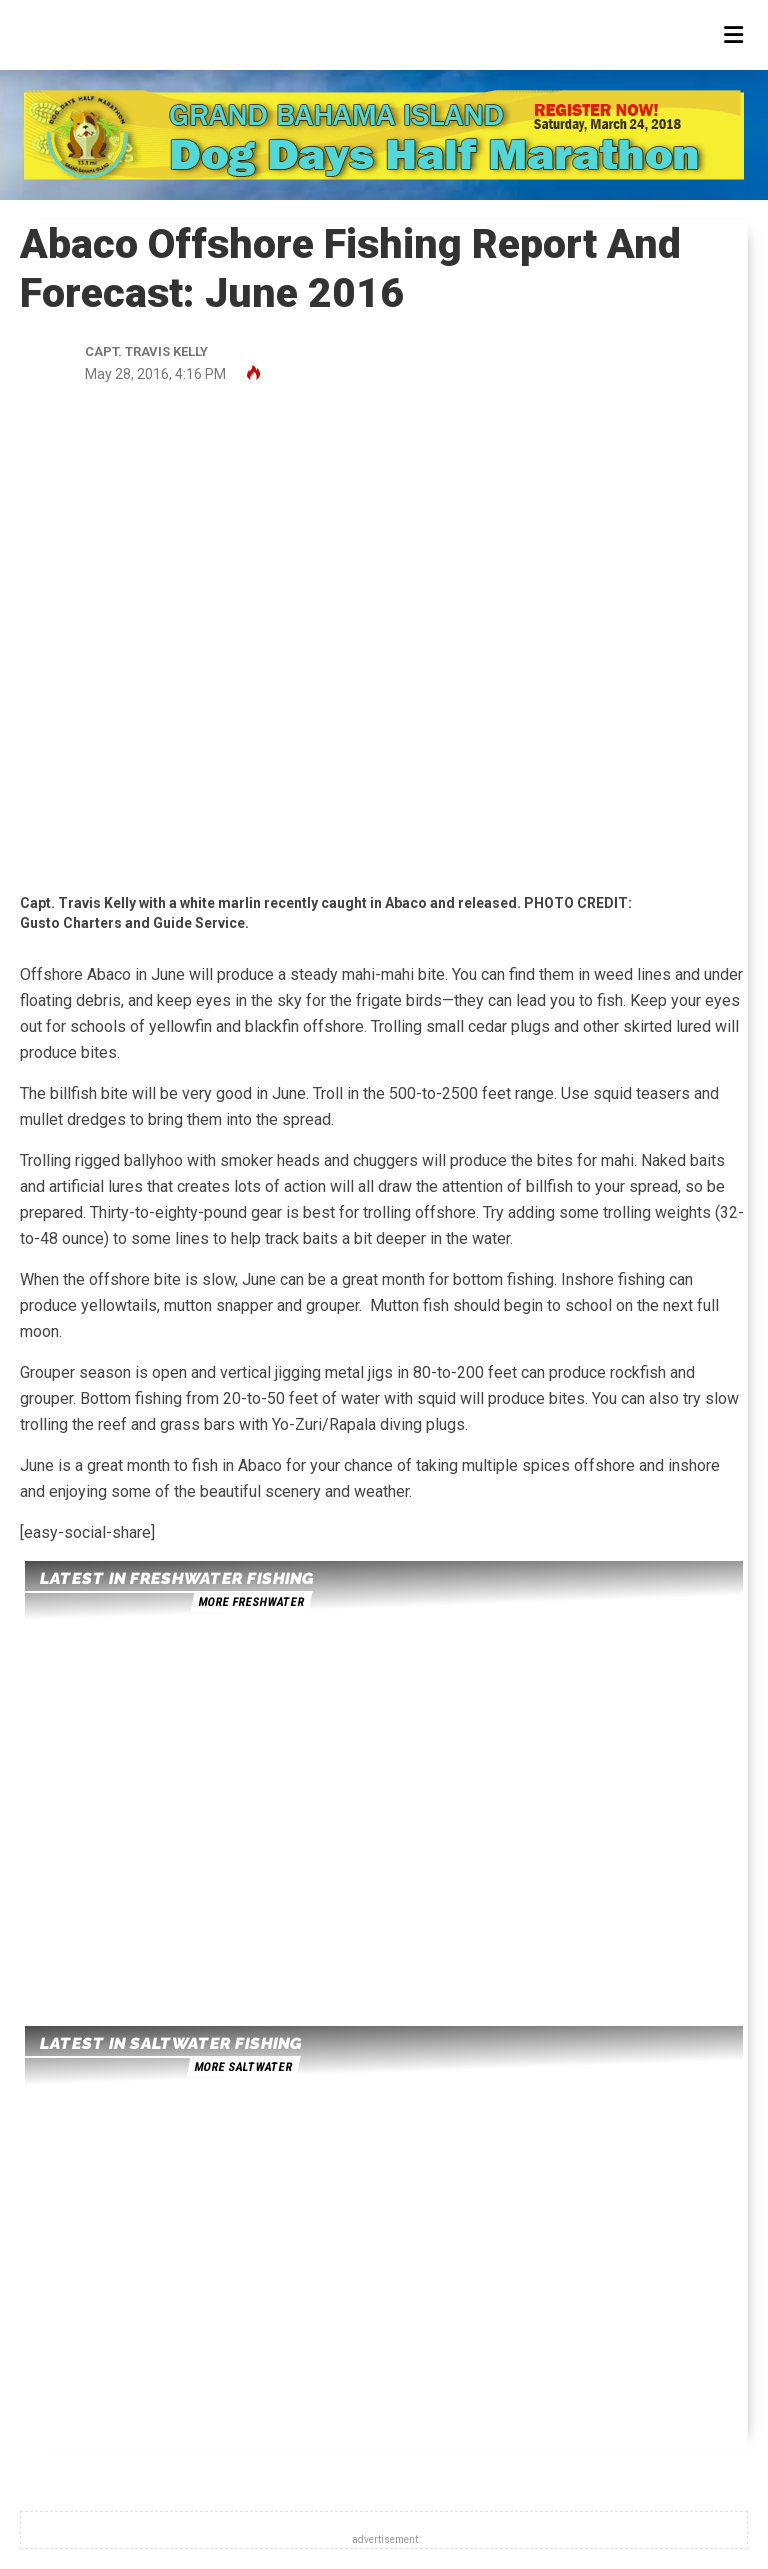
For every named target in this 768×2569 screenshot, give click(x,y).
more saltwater (243, 2067)
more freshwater (251, 1602)
